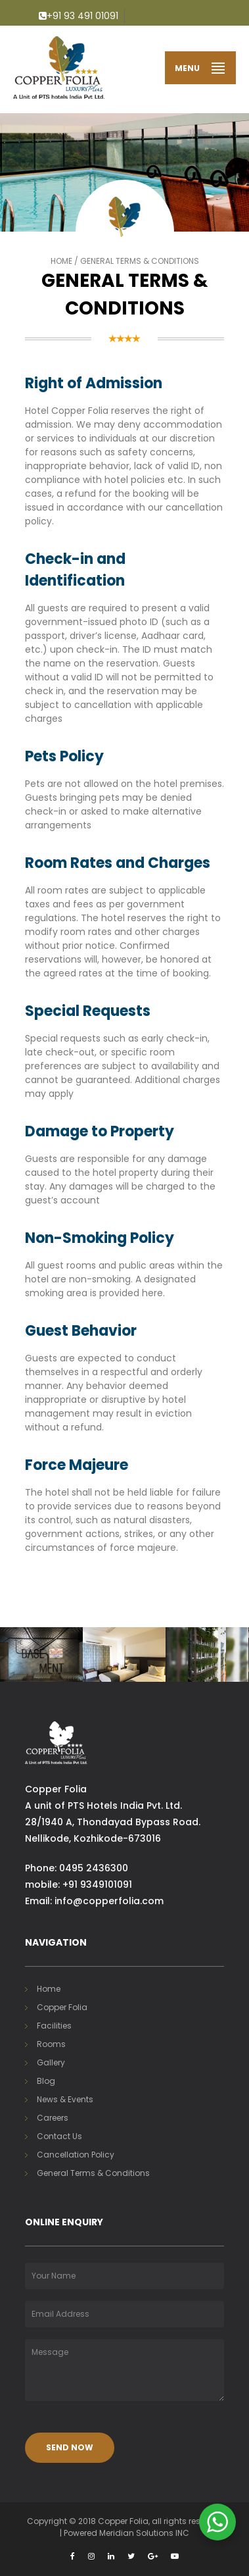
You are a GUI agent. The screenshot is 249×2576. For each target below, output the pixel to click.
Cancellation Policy (75, 2154)
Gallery (51, 2062)
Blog (46, 2080)
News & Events (65, 2099)
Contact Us (59, 2136)
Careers (52, 2117)
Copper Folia (62, 2007)
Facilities (54, 2025)
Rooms (51, 2044)
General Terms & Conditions (93, 2173)
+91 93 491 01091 (78, 15)
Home (61, 260)
